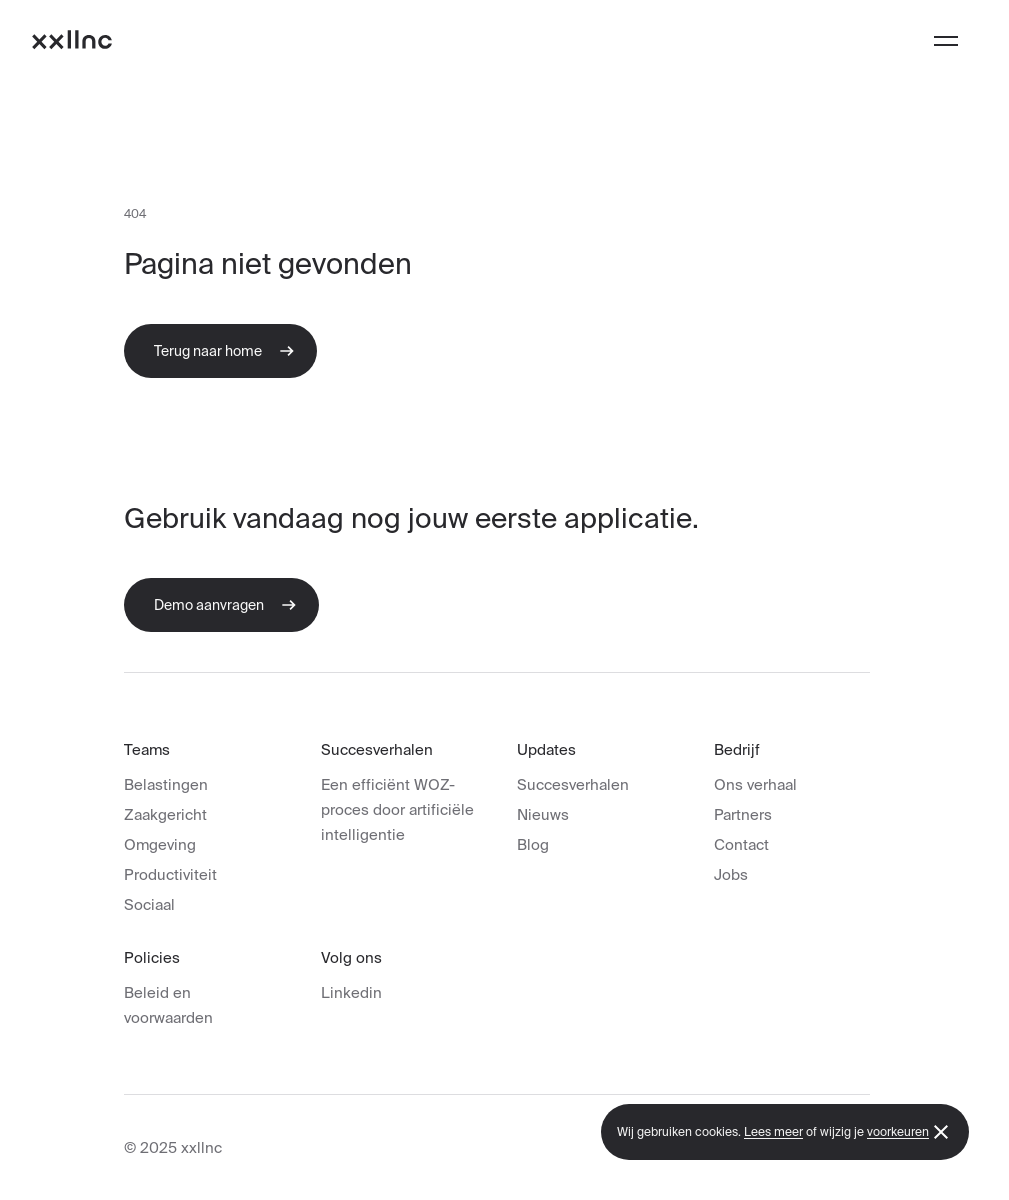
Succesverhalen (573, 784)
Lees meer (773, 1131)
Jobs (731, 874)
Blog (533, 844)
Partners (743, 814)
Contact (741, 844)
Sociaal (149, 904)
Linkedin (351, 992)
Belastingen (166, 784)
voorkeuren (898, 1131)
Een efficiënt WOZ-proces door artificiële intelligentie (397, 809)
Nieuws (543, 814)
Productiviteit (170, 874)
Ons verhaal (755, 784)
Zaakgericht (165, 814)
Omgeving (160, 844)
